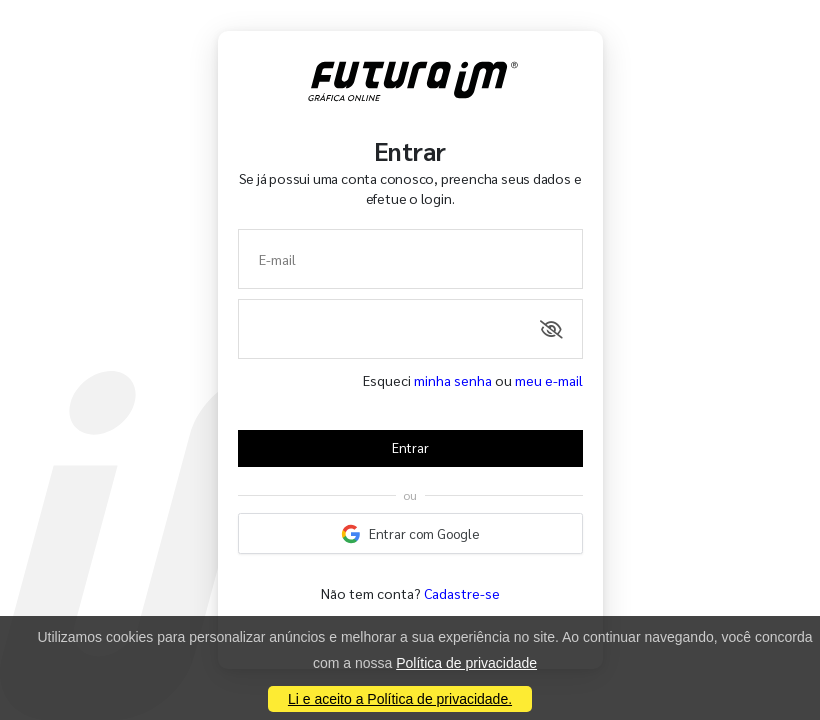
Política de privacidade (466, 663)
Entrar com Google (410, 534)
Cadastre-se (462, 593)
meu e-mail (549, 380)
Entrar (410, 447)
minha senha (453, 380)
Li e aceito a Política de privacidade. (400, 699)
